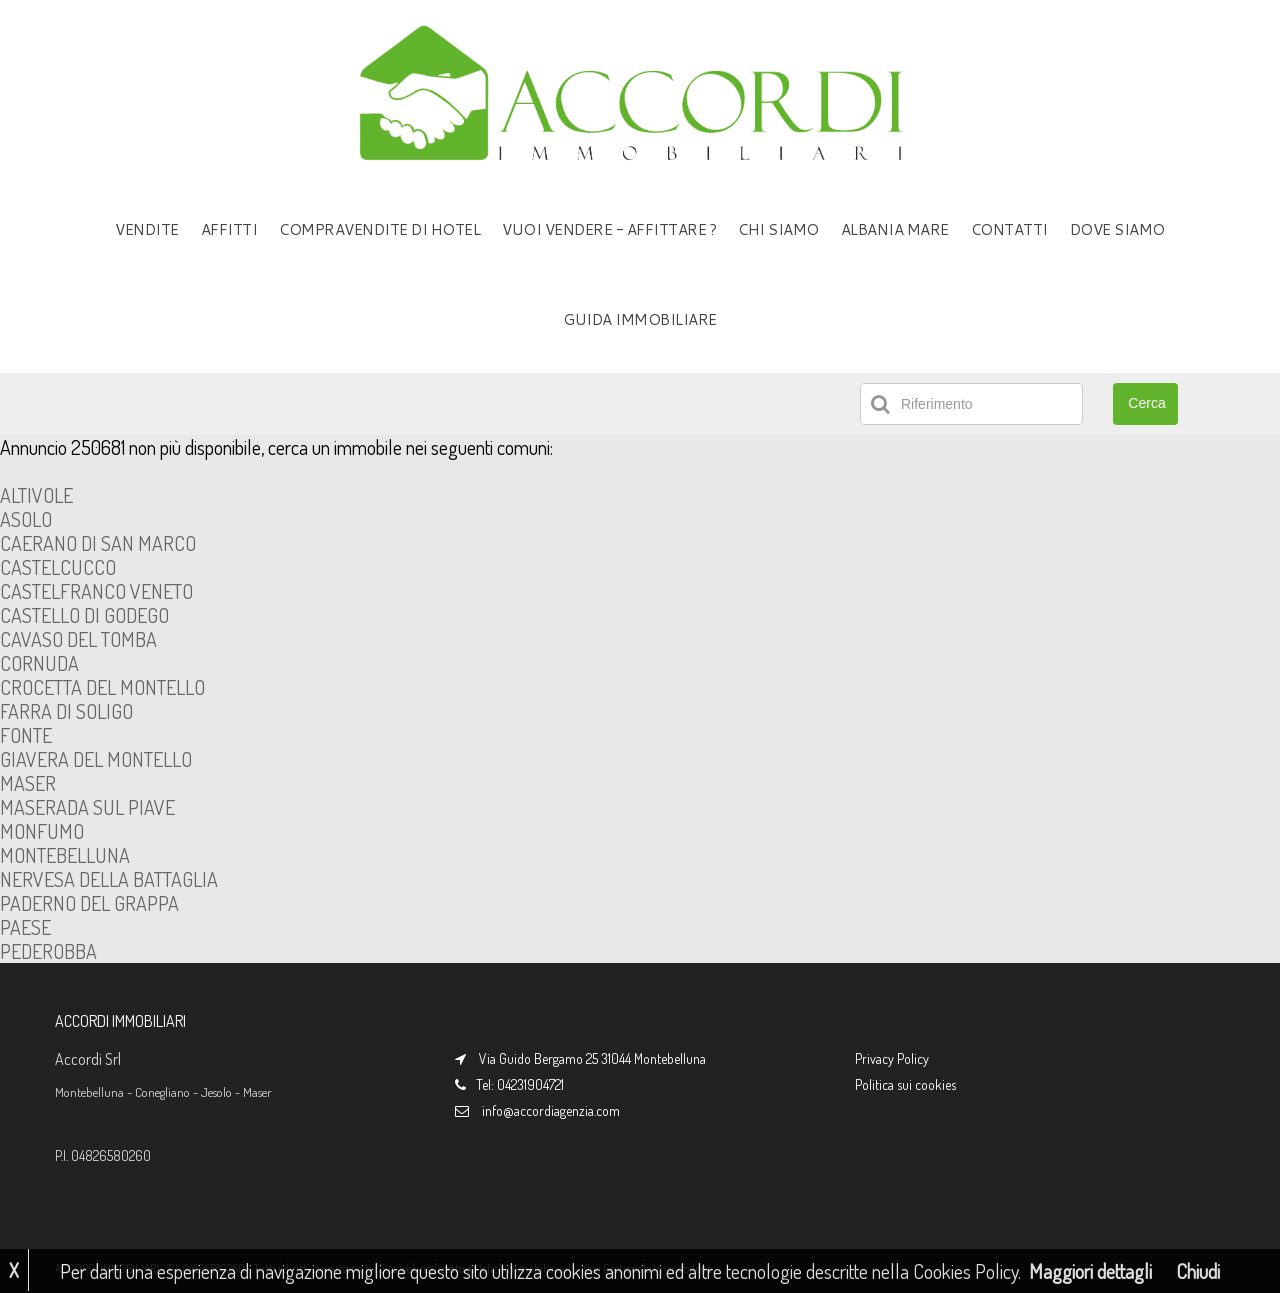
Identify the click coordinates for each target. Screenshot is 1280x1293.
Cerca (1146, 403)
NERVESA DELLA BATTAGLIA (109, 879)
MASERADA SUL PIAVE (87, 807)
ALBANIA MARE (895, 229)
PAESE (25, 927)
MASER (28, 783)
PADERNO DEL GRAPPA (89, 903)
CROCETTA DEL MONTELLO (102, 687)
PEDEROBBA (48, 951)
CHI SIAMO (778, 229)
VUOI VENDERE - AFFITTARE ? (609, 229)
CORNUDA (39, 663)
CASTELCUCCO (58, 567)
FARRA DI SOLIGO (66, 711)
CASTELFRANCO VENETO (96, 591)
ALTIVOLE (36, 495)
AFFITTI (229, 229)
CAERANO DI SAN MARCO (98, 543)
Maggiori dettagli (1090, 1271)
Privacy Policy (892, 1058)
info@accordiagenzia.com (551, 1110)
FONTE (26, 735)
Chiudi (1198, 1271)
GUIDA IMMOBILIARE (640, 319)
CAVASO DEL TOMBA (78, 639)
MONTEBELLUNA (65, 855)
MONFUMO (42, 831)
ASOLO (26, 519)
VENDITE (147, 229)
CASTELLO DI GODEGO (84, 615)
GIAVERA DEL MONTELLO (96, 759)
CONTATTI (1009, 229)
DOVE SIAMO (1117, 229)
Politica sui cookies (905, 1084)
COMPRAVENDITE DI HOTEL (379, 229)
